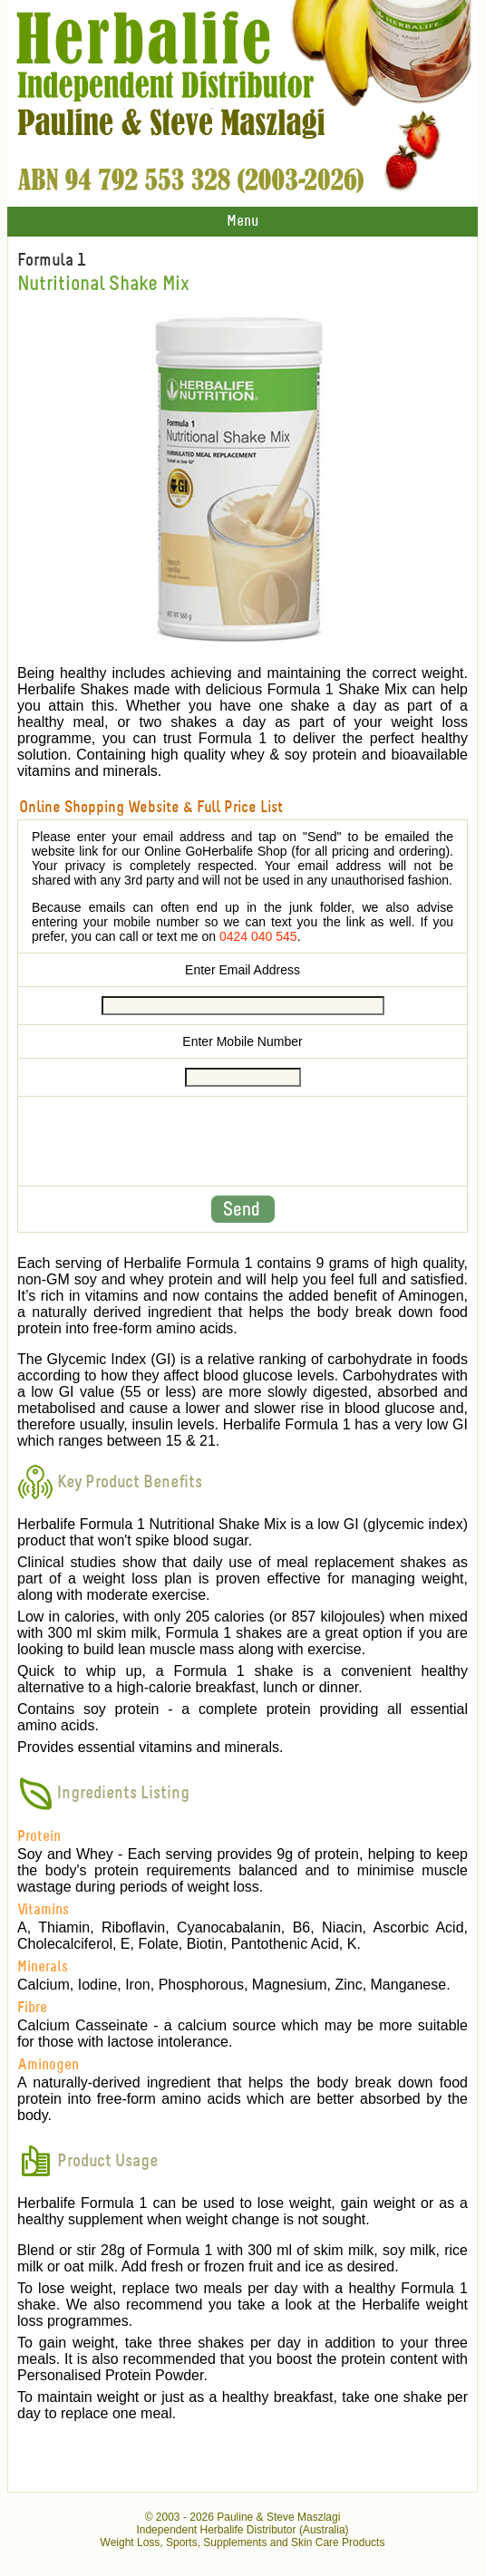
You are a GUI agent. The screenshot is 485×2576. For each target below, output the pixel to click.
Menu (242, 221)
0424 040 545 (258, 936)
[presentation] (243, 1141)
